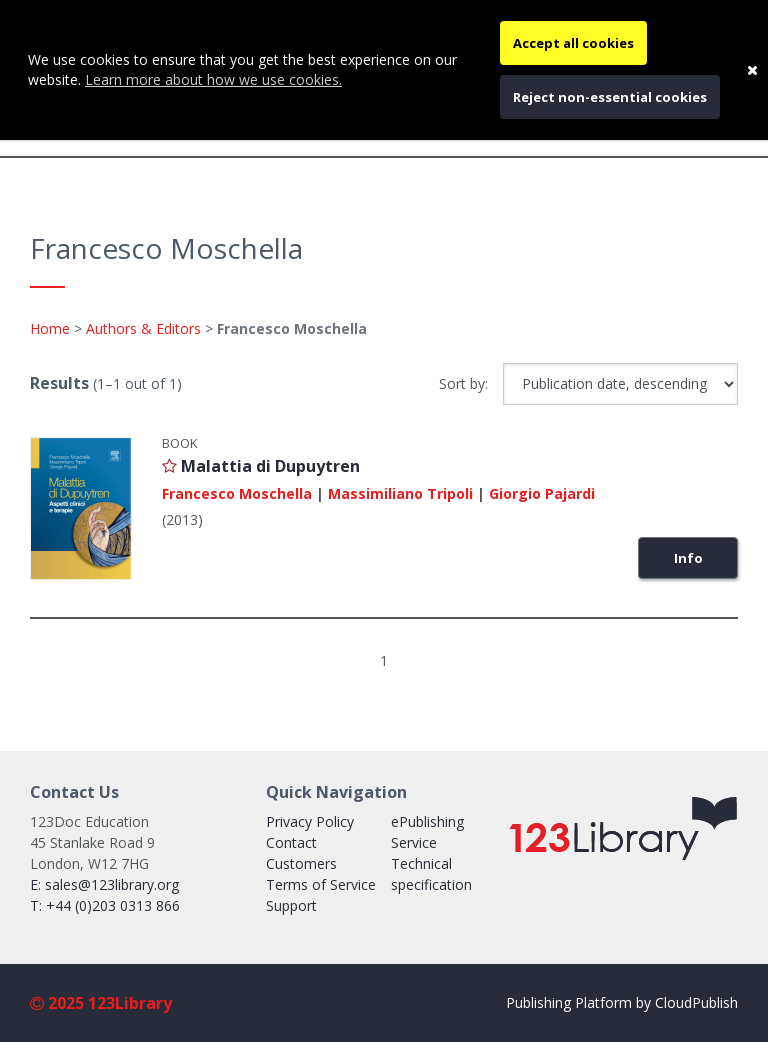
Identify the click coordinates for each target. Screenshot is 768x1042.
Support (291, 905)
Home (50, 328)
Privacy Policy (310, 821)
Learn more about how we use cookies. (213, 79)
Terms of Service (321, 884)
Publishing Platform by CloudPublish (622, 1002)
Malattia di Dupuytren (270, 466)
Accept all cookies (573, 43)
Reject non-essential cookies (610, 97)
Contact (291, 842)
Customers (301, 863)
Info (688, 558)
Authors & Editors (143, 328)
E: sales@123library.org (104, 884)
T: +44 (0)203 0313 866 (105, 905)
